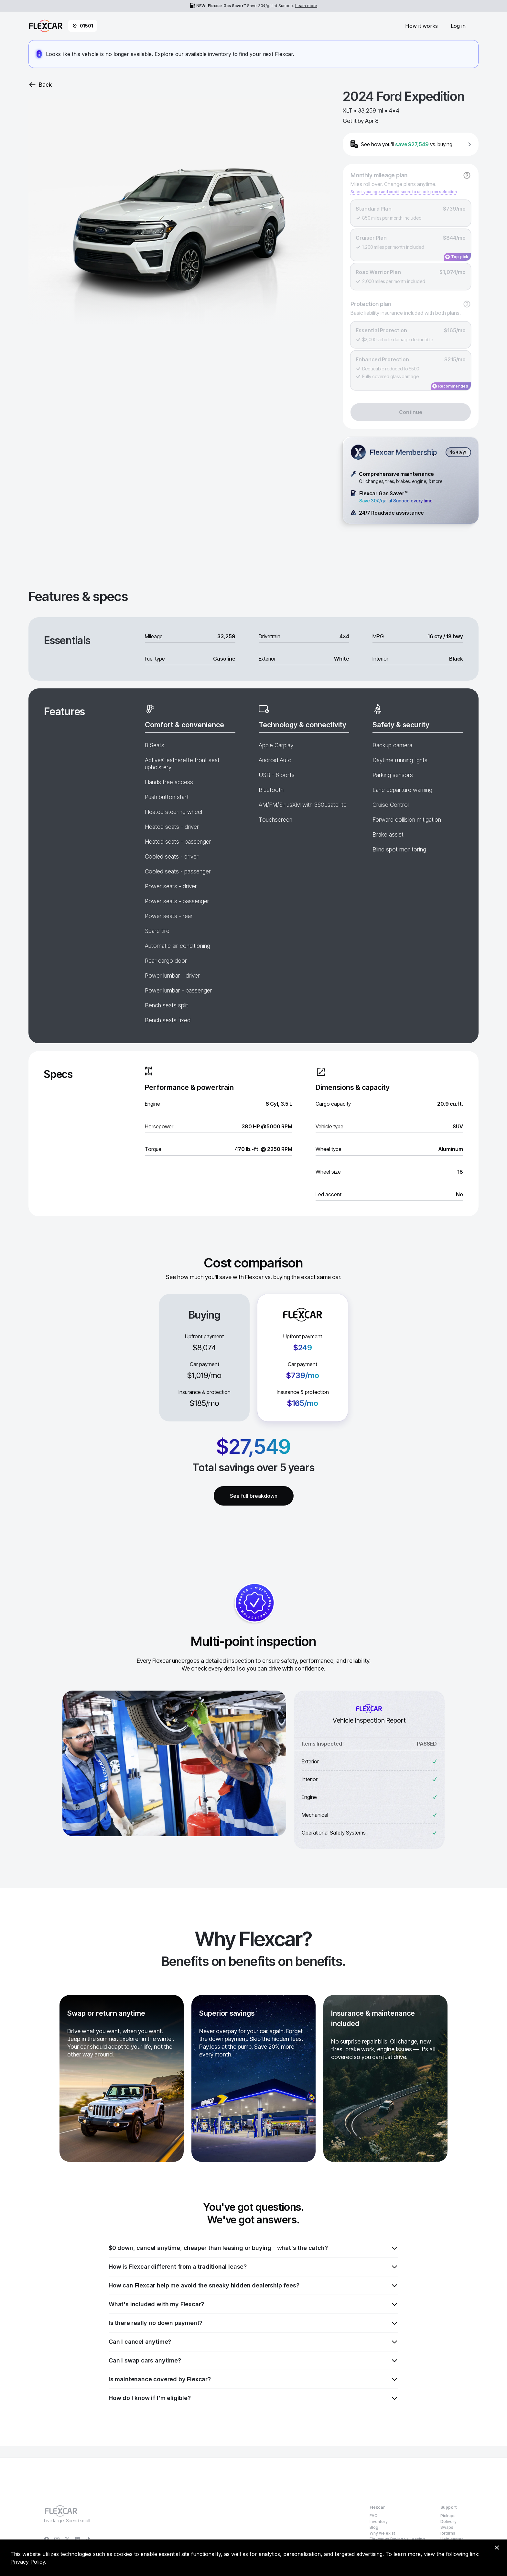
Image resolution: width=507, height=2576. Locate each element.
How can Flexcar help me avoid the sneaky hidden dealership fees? (253, 2285)
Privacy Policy (27, 2562)
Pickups (448, 2515)
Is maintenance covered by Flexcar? (253, 2379)
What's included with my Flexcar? (253, 2304)
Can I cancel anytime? (253, 2342)
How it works (421, 26)
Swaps (446, 2527)
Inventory (379, 2521)
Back (40, 85)
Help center (451, 2539)
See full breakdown (253, 1496)
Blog (374, 2527)
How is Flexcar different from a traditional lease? (253, 2267)
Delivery (448, 2521)
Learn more (306, 5)
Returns (447, 2533)
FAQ (374, 2515)
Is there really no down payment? (253, 2323)
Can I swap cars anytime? (253, 2360)
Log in (458, 26)
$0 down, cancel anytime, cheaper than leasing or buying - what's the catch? (253, 2248)
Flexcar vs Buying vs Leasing (397, 2539)
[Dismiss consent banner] (496, 2547)
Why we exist (382, 2533)
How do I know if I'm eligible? (253, 2398)
